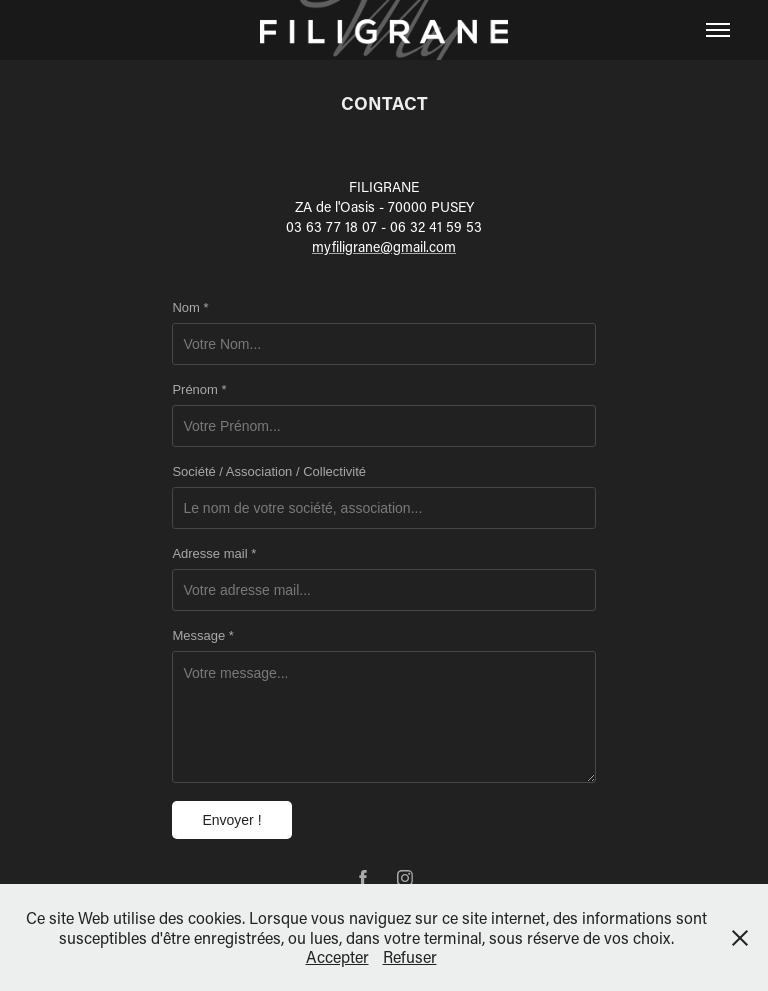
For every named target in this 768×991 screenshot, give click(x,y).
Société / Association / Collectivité (269, 472)
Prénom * (199, 390)
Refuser (410, 956)
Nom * (190, 308)
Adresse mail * (214, 554)
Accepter (337, 956)
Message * (202, 636)
